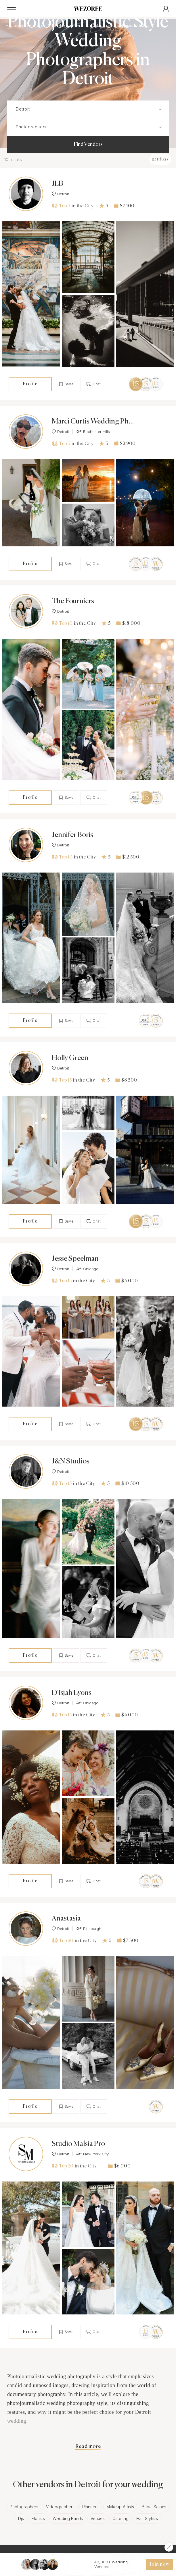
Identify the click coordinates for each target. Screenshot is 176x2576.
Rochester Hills (93, 431)
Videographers (60, 2506)
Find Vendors (88, 144)
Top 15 (62, 1079)
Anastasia (66, 1918)
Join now (159, 2564)
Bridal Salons (154, 2506)
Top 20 (62, 1940)
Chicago (87, 1268)
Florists (38, 2518)
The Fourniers (73, 601)
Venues (98, 2518)
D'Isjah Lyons (71, 1693)
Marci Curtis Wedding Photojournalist (93, 422)
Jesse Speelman (75, 1258)
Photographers (24, 2506)
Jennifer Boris (72, 835)
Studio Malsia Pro (78, 2144)
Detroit (60, 194)
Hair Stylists (147, 2518)
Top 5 (61, 205)
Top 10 (62, 623)
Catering (120, 2518)
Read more (88, 2446)
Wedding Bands (68, 2518)
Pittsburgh (88, 1928)
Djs (21, 2518)
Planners (90, 2506)
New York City (92, 2154)
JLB (57, 183)
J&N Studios (70, 1461)
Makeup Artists (120, 2506)
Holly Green (70, 1058)
